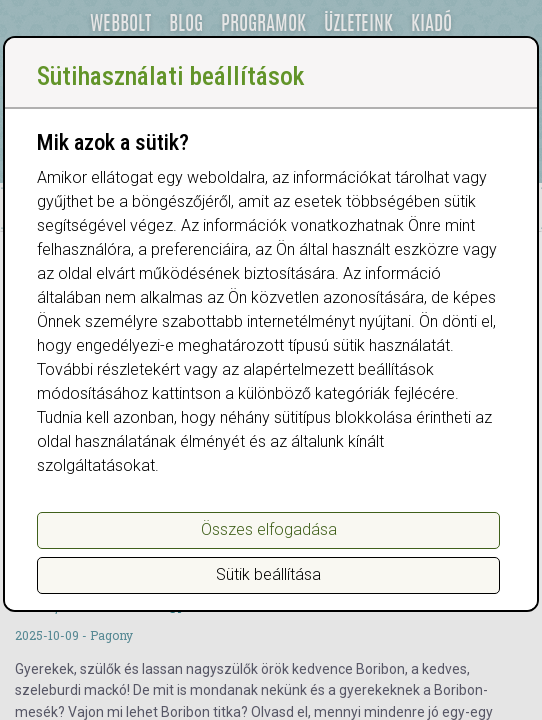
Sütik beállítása (268, 574)
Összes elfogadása (269, 529)
